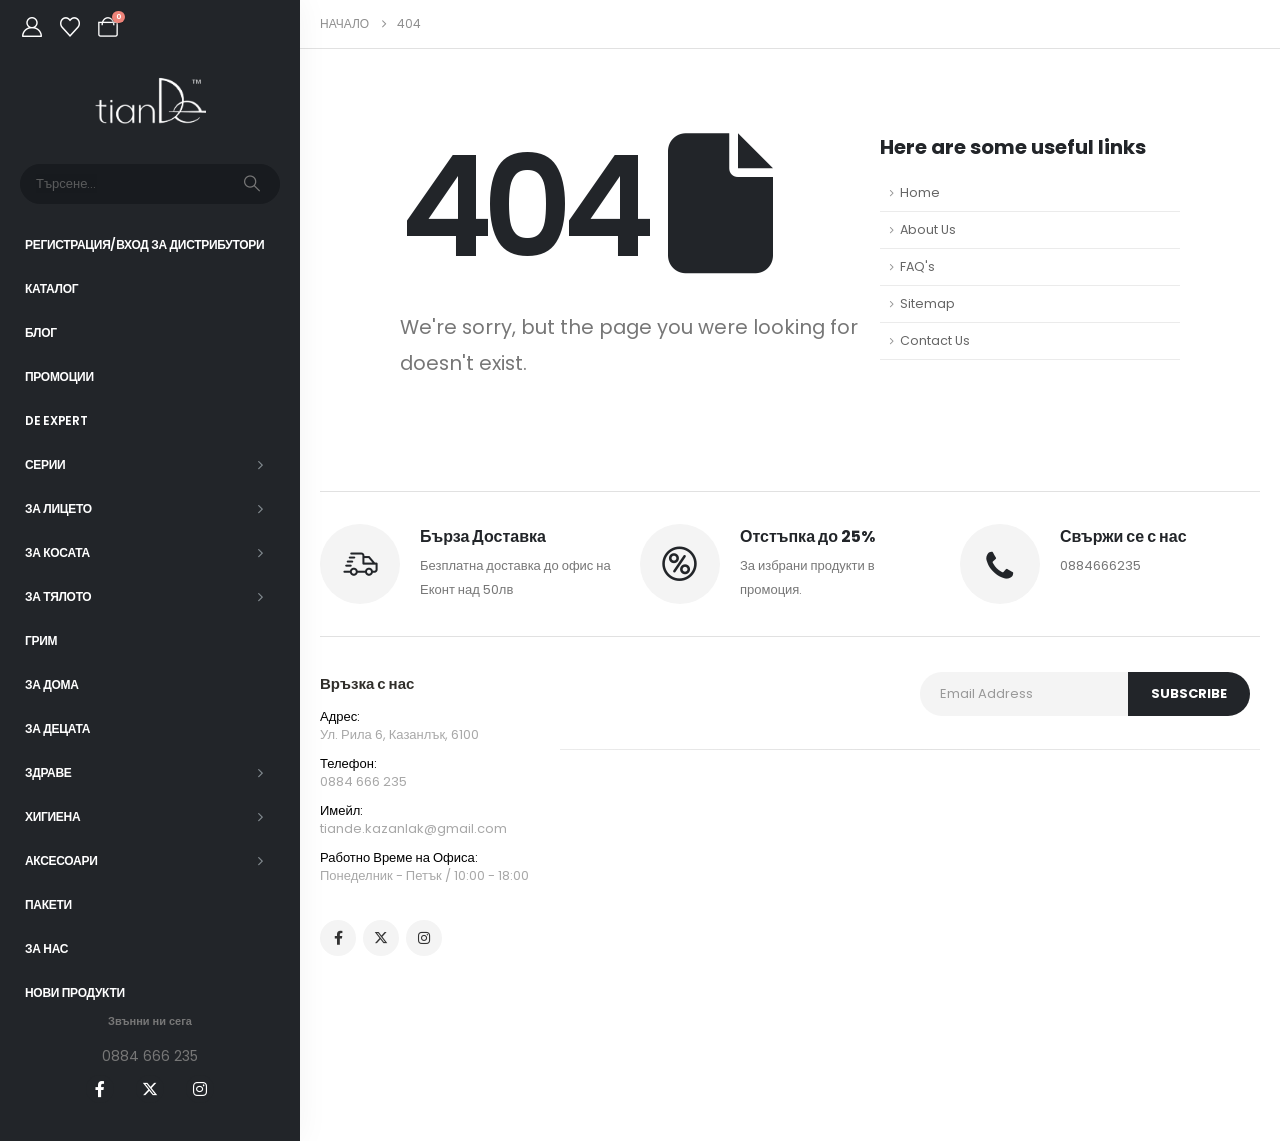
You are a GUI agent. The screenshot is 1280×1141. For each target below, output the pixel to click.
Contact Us (935, 340)
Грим (41, 640)
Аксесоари (61, 860)
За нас (46, 948)
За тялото (58, 596)
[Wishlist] (70, 27)
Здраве (48, 772)
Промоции (59, 376)
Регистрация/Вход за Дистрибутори (144, 244)
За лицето (58, 508)
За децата (57, 728)
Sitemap (927, 303)
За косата (57, 552)
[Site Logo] (150, 101)
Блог (41, 332)
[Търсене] (252, 184)
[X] (150, 1089)
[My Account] (32, 27)
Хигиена (52, 816)
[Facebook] (100, 1089)
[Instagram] (200, 1089)
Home (920, 192)
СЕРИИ (45, 464)
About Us (928, 229)
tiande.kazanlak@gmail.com (413, 828)
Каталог (51, 288)
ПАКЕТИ (48, 904)
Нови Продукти (75, 992)
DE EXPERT (56, 420)
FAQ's (917, 266)
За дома (52, 684)
